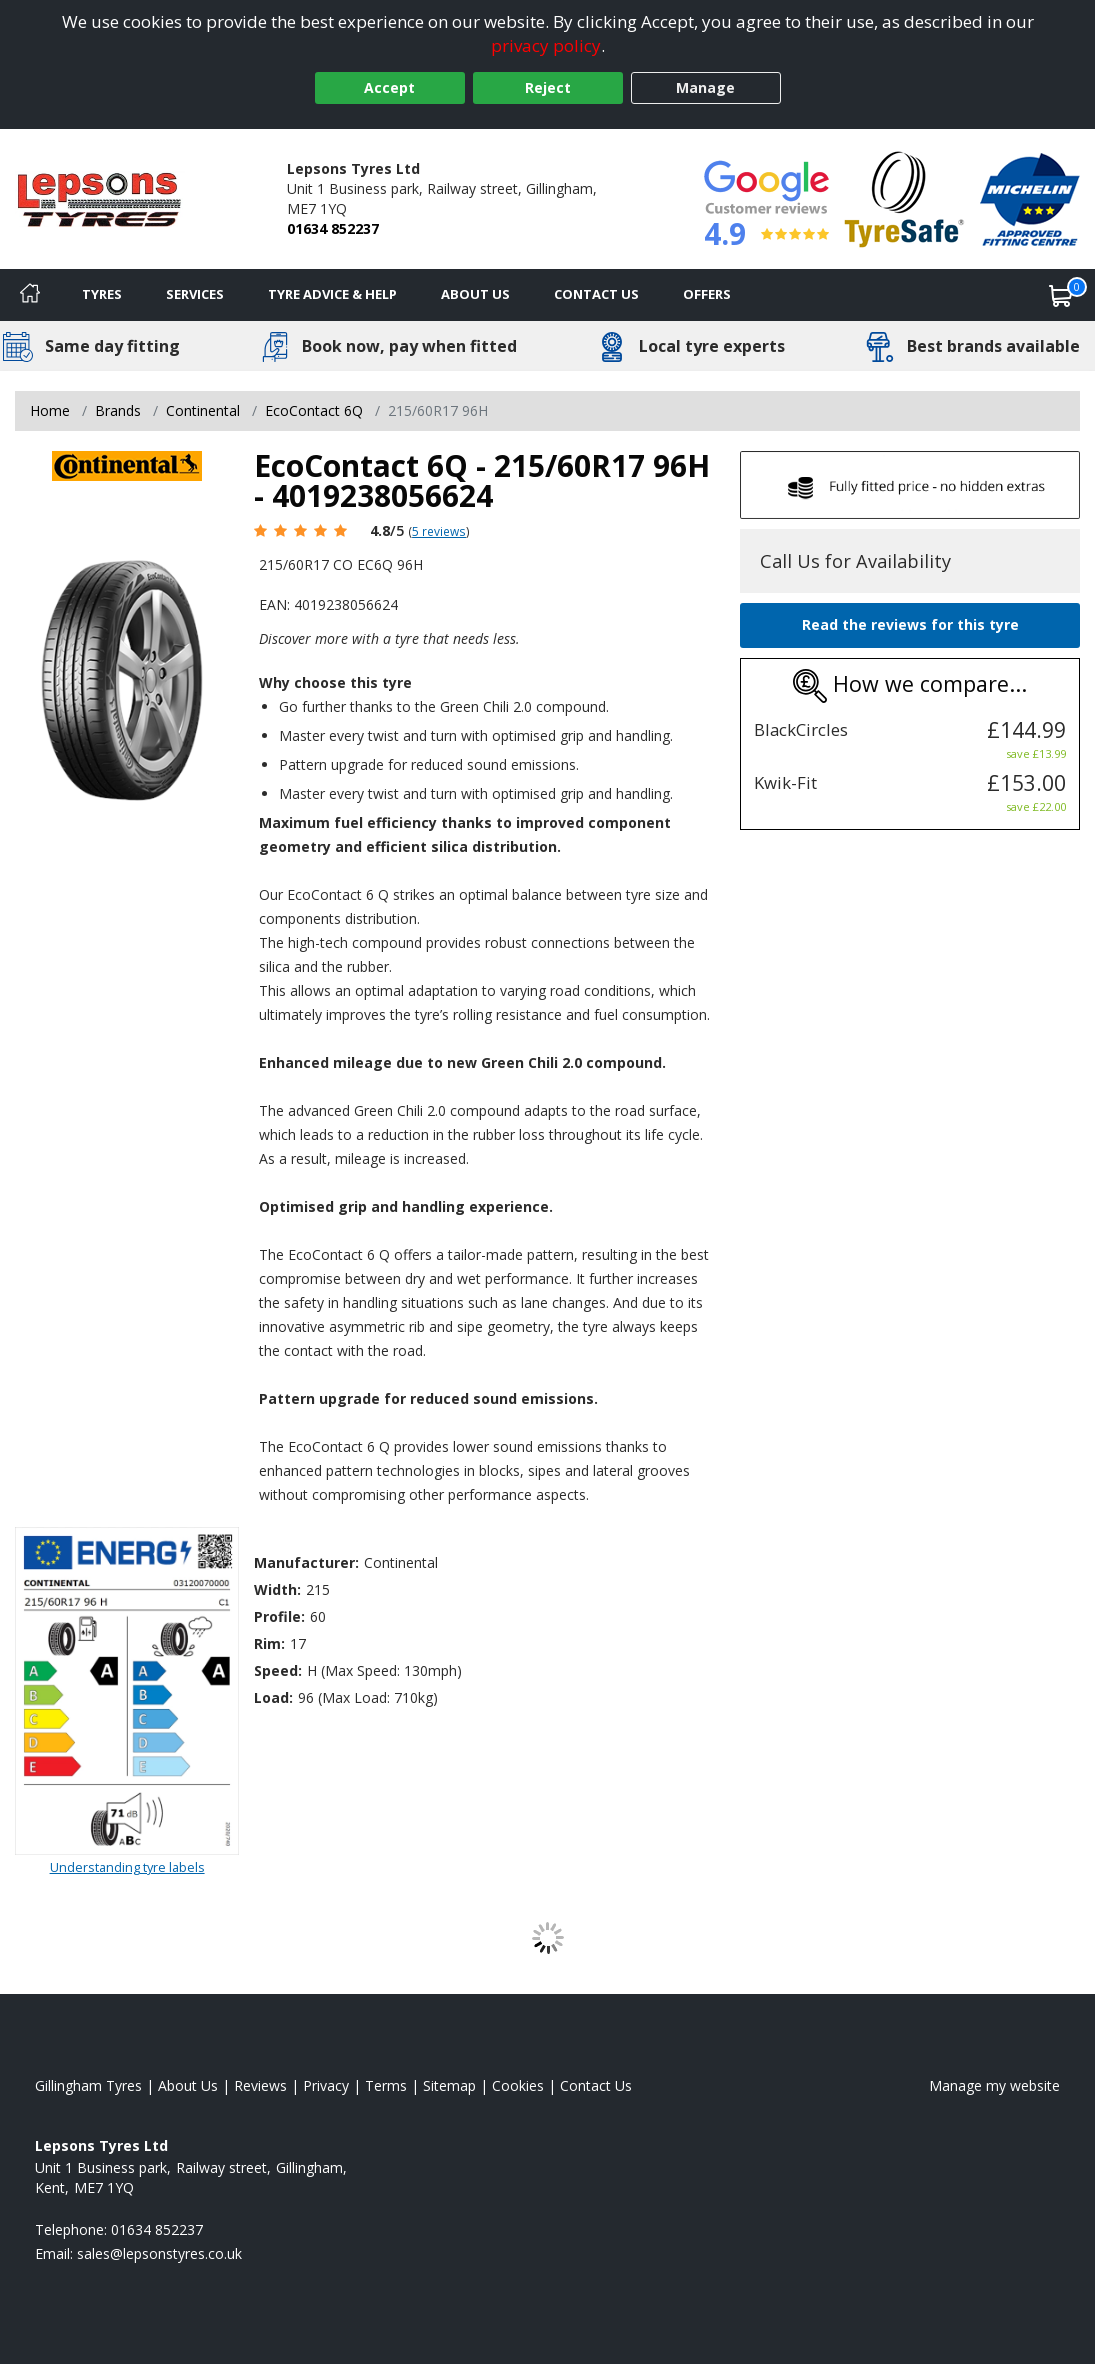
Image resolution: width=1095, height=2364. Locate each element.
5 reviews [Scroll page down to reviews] (439, 531)
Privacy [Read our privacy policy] (326, 2085)
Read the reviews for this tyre (910, 624)
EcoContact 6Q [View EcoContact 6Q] (314, 410)
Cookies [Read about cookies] (518, 2085)
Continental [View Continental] (203, 410)
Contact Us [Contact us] (596, 294)
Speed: (278, 1670)
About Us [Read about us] (188, 2085)
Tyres (102, 294)
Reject (548, 87)
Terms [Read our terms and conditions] (386, 2085)
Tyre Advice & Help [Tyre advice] (332, 294)
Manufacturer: (306, 1562)
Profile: (279, 1616)
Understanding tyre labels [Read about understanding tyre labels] (127, 1867)
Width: (277, 1589)
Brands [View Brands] (118, 410)
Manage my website (994, 2085)
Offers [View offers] (707, 294)
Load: (273, 1697)
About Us (475, 294)
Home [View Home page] (50, 410)
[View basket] (1061, 295)
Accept (389, 87)
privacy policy (546, 45)
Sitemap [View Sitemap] (449, 2085)
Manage (705, 87)
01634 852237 (333, 228)
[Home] (30, 295)
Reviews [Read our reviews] (260, 2085)
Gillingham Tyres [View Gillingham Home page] (88, 2085)
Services (195, 294)
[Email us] (159, 2253)
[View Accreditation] (904, 197)
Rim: (269, 1643)
